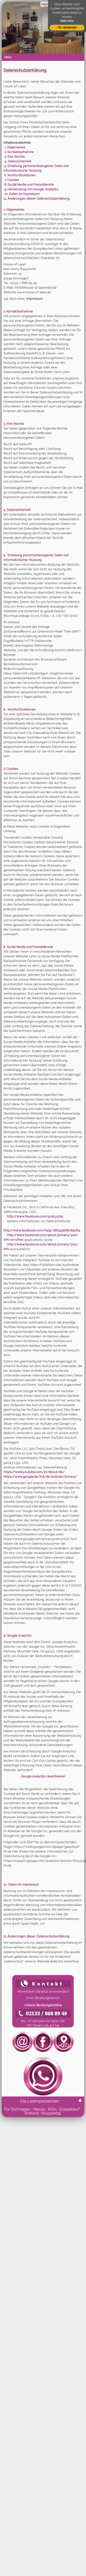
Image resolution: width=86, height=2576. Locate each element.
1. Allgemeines (14, 147)
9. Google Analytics (17, 1635)
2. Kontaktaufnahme (19, 152)
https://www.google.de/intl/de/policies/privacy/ (40, 1476)
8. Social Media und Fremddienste (28, 947)
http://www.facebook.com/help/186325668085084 (41, 1230)
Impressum (34, 298)
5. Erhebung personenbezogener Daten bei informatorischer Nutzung (36, 170)
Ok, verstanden (67, 27)
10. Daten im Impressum (22, 194)
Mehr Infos (67, 21)
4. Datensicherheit (16, 510)
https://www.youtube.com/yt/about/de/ (34, 1472)
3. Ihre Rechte (13, 424)
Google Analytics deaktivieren (43, 1776)
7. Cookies (10, 769)
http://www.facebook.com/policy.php (34, 1216)
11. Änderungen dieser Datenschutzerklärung (36, 198)
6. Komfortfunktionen (19, 709)
